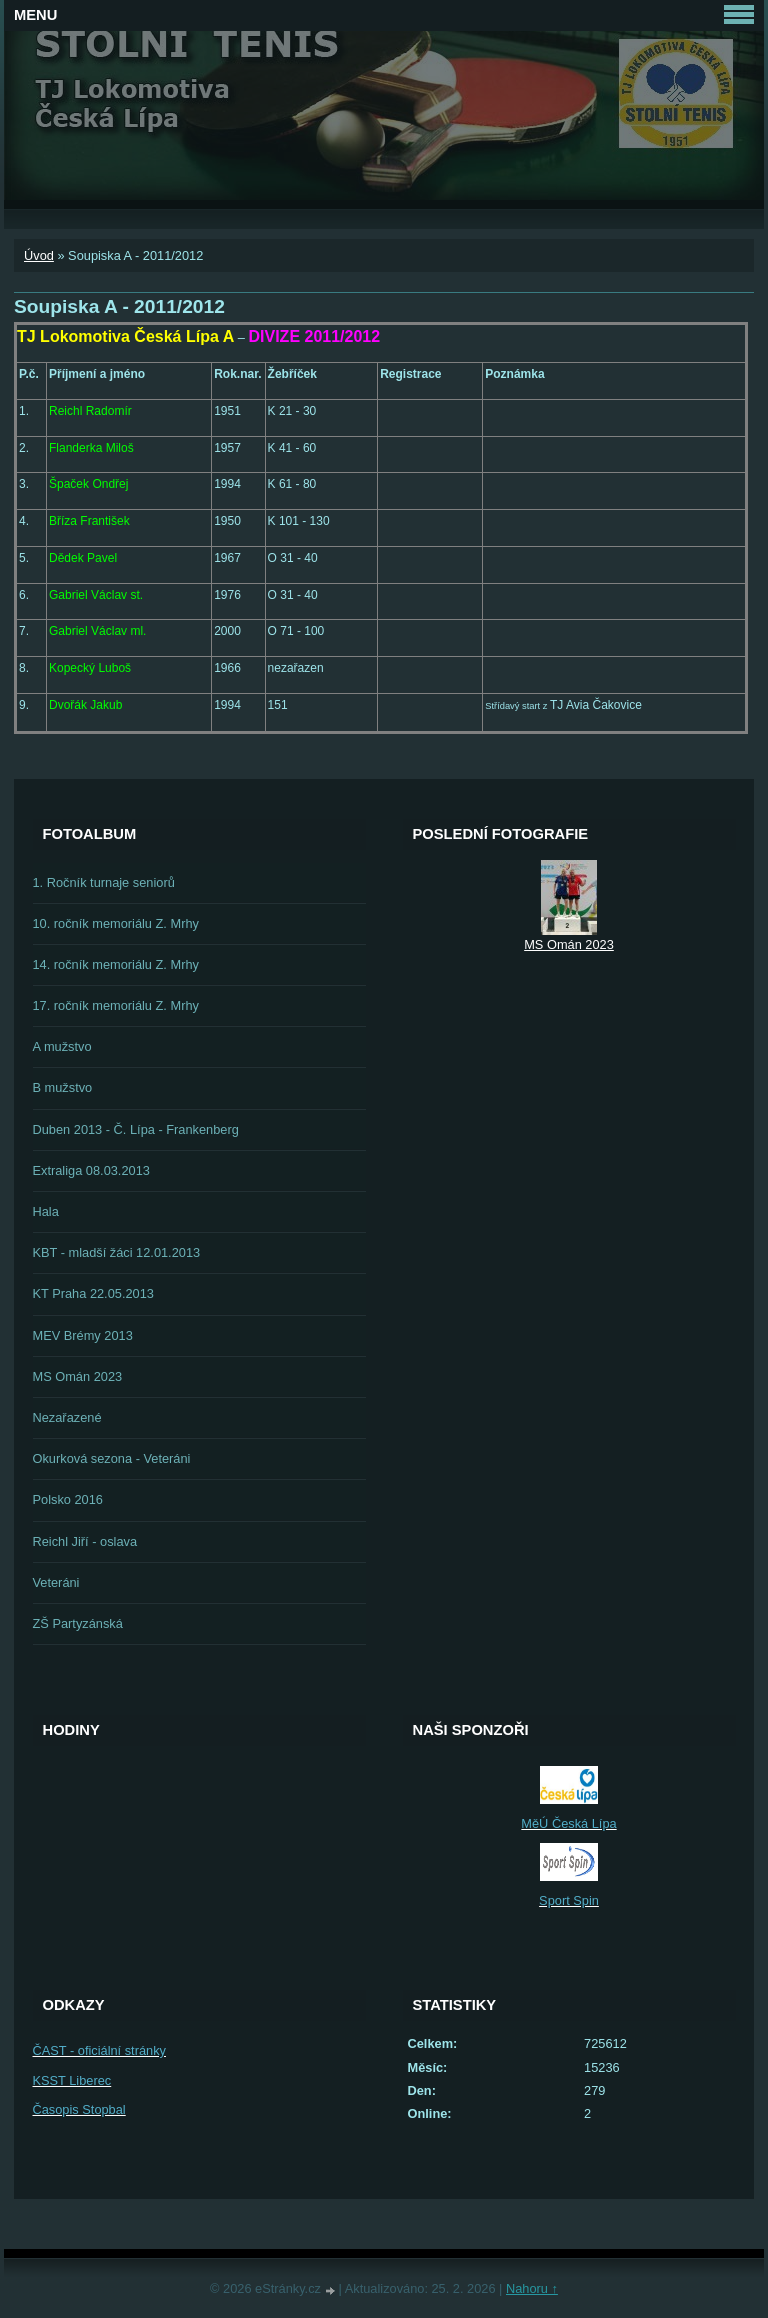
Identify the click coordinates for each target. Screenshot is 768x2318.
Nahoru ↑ (532, 2288)
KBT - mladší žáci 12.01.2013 (117, 1252)
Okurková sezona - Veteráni (112, 1458)
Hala (46, 1211)
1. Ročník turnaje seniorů (104, 882)
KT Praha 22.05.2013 (93, 1293)
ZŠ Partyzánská (78, 1623)
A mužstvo (62, 1046)
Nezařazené (67, 1417)
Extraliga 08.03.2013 (91, 1170)
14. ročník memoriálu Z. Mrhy (116, 964)
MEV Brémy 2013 (83, 1335)
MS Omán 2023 (78, 1376)
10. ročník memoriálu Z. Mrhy (116, 923)
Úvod (39, 255)
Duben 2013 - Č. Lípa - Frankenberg (136, 1129)
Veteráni (56, 1582)
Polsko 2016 (68, 1499)
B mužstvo (63, 1087)
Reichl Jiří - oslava (85, 1541)
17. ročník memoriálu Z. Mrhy (116, 1005)
